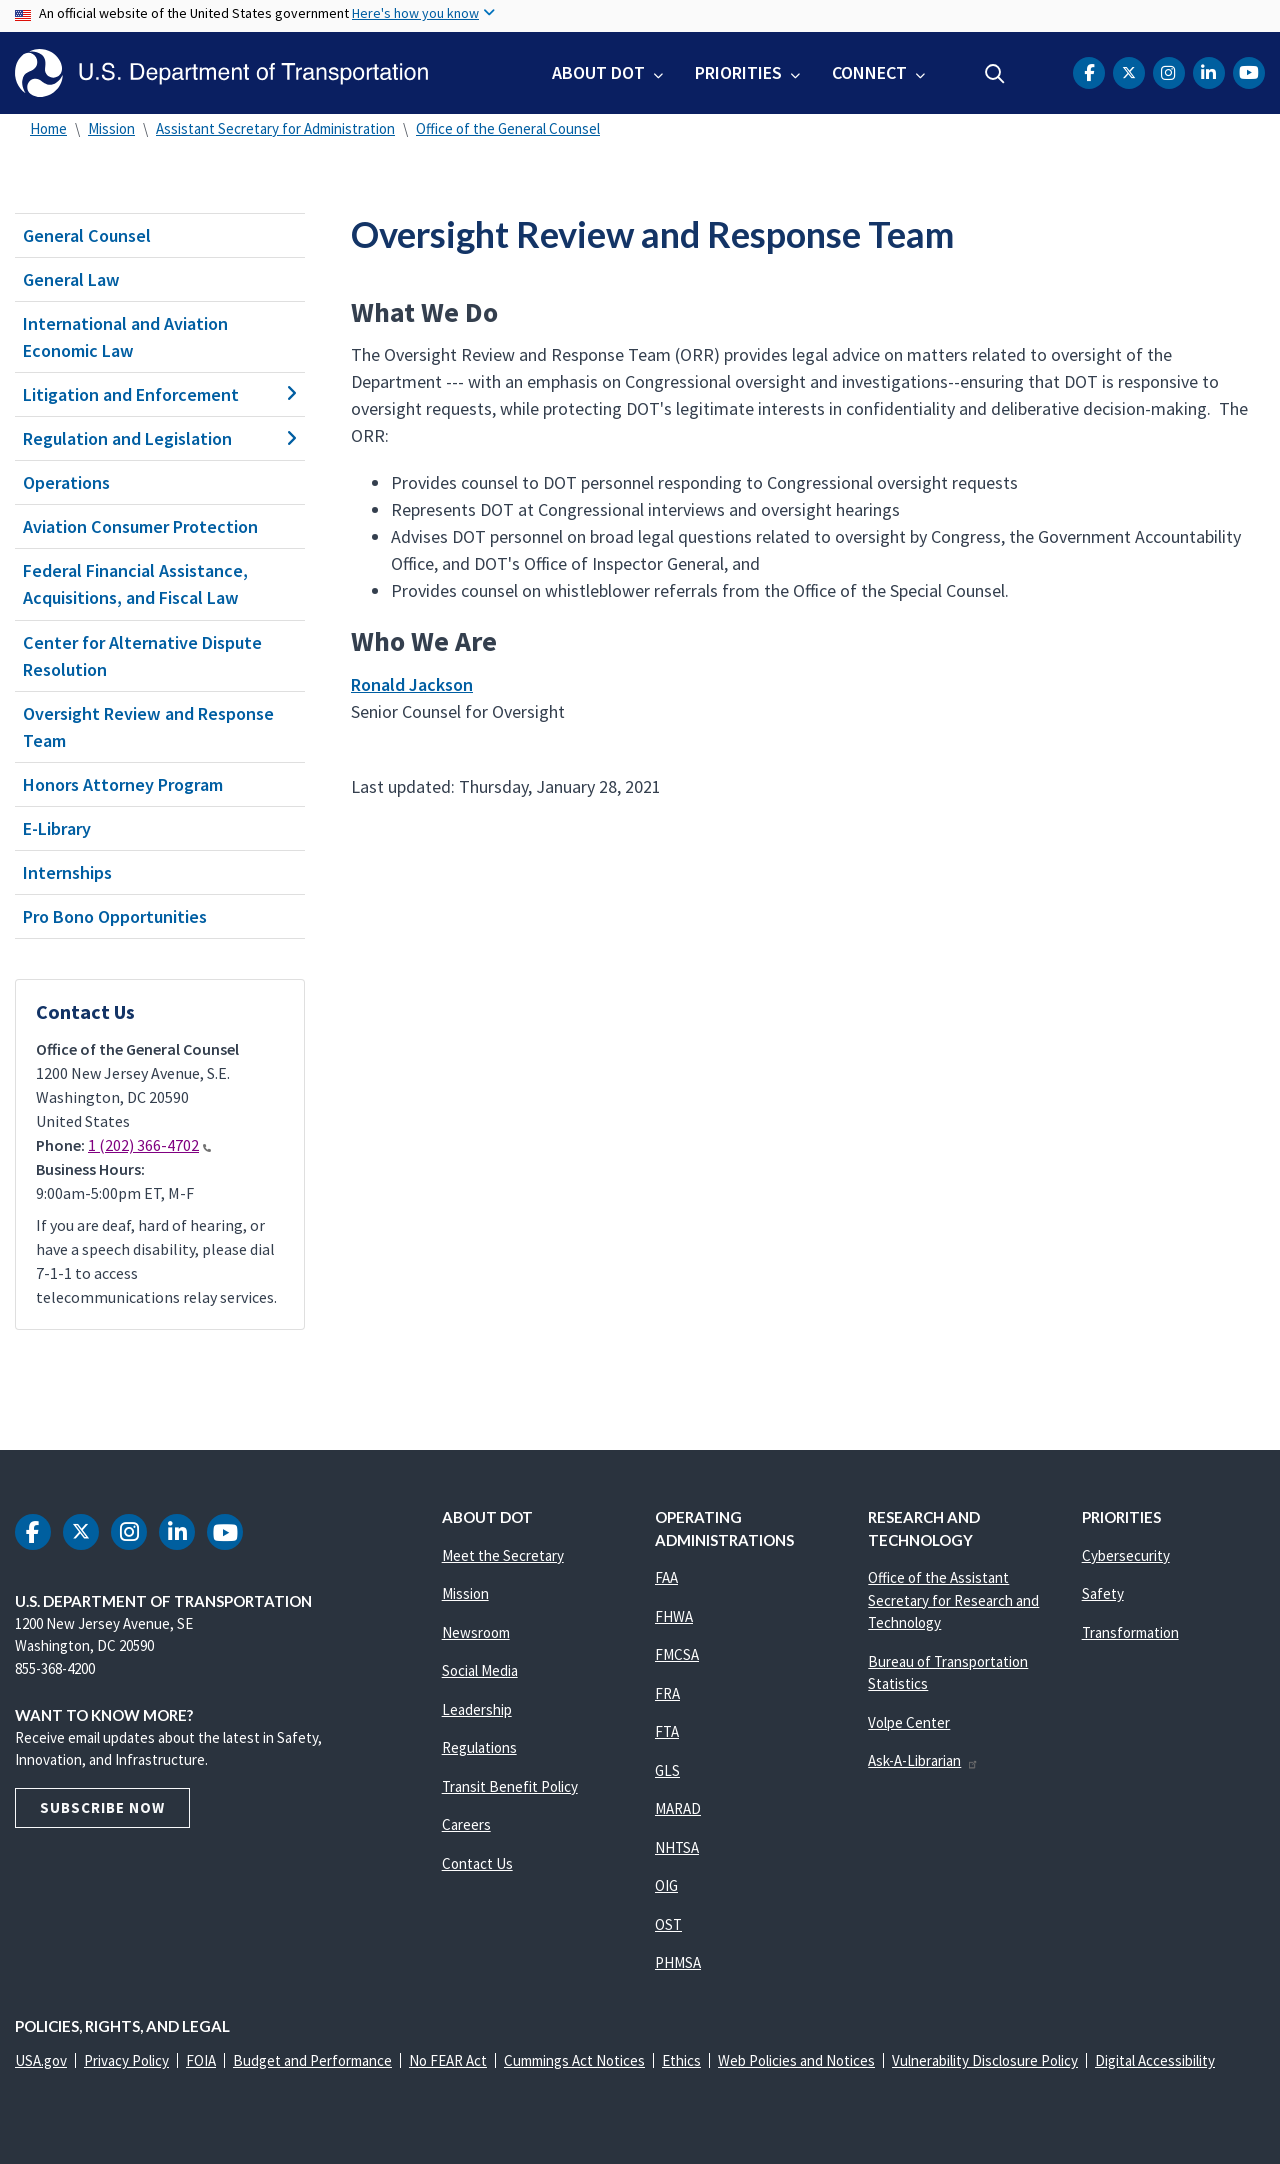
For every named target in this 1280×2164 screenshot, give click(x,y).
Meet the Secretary (503, 1555)
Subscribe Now (102, 1807)
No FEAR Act (448, 2060)
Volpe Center (909, 1722)
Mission (111, 128)
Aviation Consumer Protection (140, 526)
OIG (666, 1885)
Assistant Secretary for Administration (275, 128)
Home (48, 128)
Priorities (738, 72)
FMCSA (677, 1654)
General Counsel (87, 235)
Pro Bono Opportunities (115, 916)
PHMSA (678, 1962)
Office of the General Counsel (508, 128)
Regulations (479, 1747)
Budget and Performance (312, 2060)
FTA (667, 1731)
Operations (66, 482)
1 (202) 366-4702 (149, 1145)
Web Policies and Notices (796, 2060)
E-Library (57, 828)
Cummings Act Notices (574, 2060)
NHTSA (677, 1847)
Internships (67, 872)
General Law (71, 279)
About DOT (598, 72)
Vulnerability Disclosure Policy (985, 2060)
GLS (667, 1770)
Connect (869, 72)
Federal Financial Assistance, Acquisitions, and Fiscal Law (135, 584)
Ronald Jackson (412, 684)
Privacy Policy (126, 2060)
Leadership (477, 1709)
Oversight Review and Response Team (148, 727)
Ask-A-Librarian (923, 1760)
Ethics (681, 2060)
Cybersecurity (1126, 1555)
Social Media (480, 1670)
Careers (466, 1824)
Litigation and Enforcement (160, 394)
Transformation (1130, 1632)
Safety (1103, 1593)
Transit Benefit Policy (510, 1786)
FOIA (201, 2060)
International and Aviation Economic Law (125, 337)
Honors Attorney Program (123, 784)
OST (668, 1924)
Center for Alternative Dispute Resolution (142, 656)
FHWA (674, 1616)
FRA (667, 1693)
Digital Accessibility (1155, 2060)
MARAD (678, 1808)
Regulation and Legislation (160, 438)
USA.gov (41, 2060)
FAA (666, 1577)
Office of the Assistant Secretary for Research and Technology (953, 1600)
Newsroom (476, 1632)
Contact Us (477, 1863)
